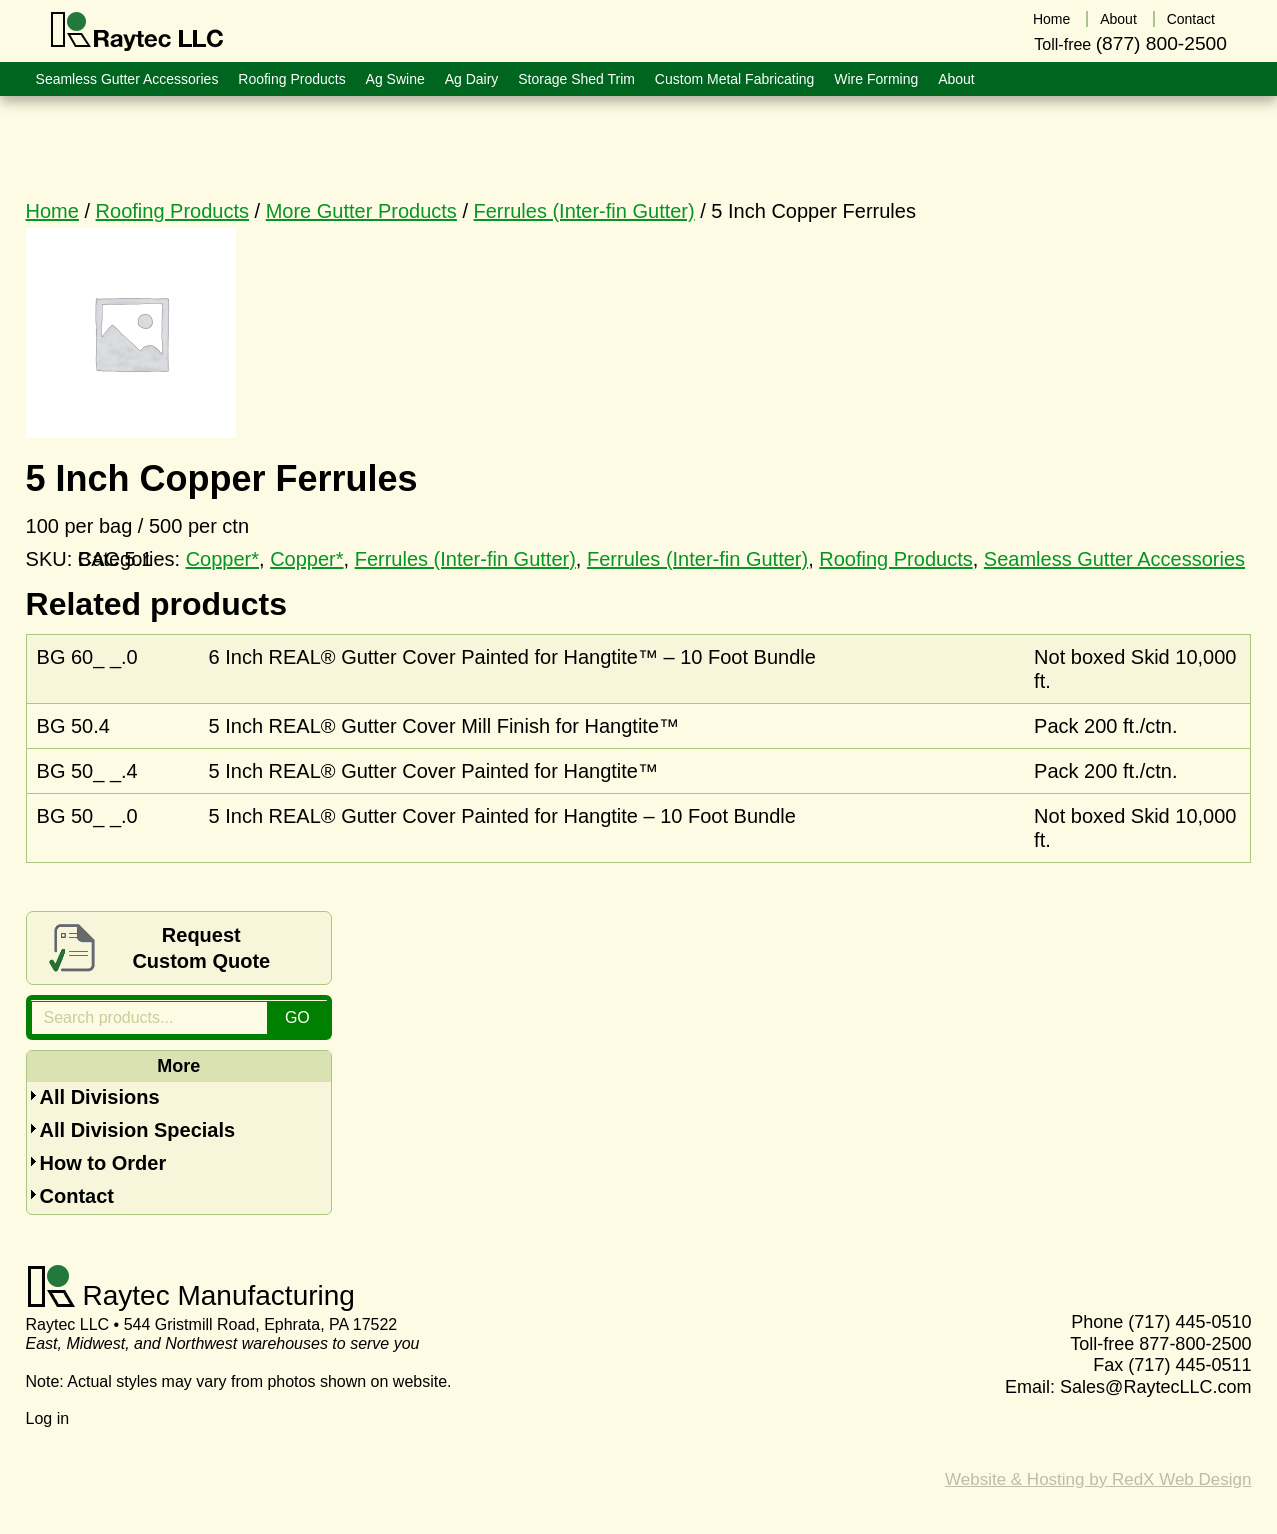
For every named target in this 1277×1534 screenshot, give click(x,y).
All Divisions (100, 1097)
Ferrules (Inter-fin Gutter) (584, 211)
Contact (77, 1196)
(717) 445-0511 (1189, 1365)
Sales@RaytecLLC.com (1155, 1387)
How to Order (103, 1163)
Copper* (306, 559)
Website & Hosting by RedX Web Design (1098, 1479)
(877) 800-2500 (1161, 43)
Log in (48, 1418)
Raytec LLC (137, 32)
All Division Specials (138, 1130)
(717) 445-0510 (1189, 1322)
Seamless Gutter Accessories (1114, 559)
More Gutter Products (361, 211)
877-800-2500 (1195, 1344)
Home (52, 211)
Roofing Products (172, 211)
